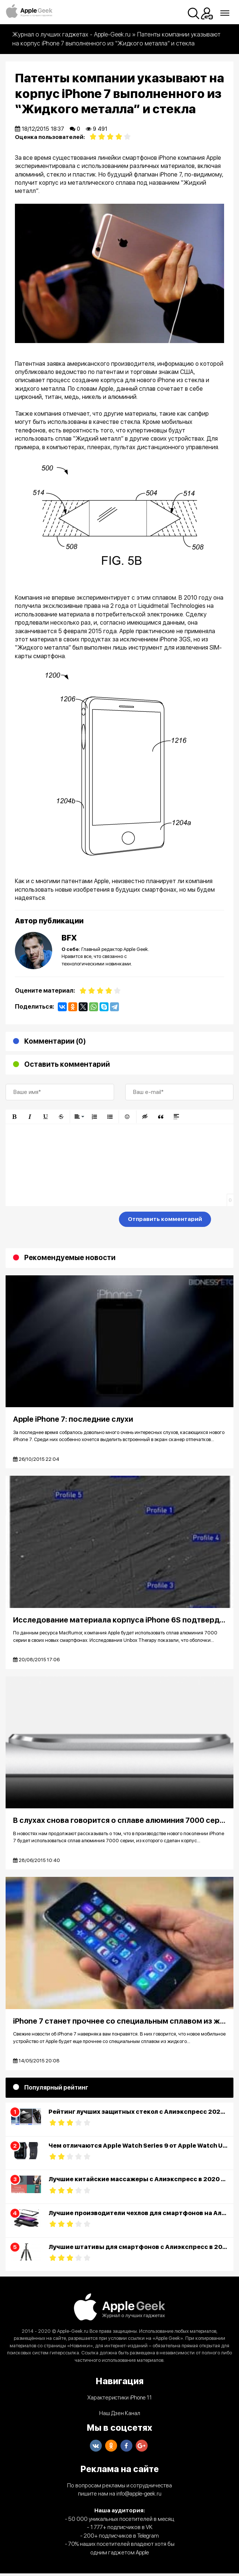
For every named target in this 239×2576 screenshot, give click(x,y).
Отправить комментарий (165, 1219)
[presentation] (62, 1220)
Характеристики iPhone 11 (119, 2399)
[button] (14, 1117)
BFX (69, 937)
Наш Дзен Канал (119, 2415)
